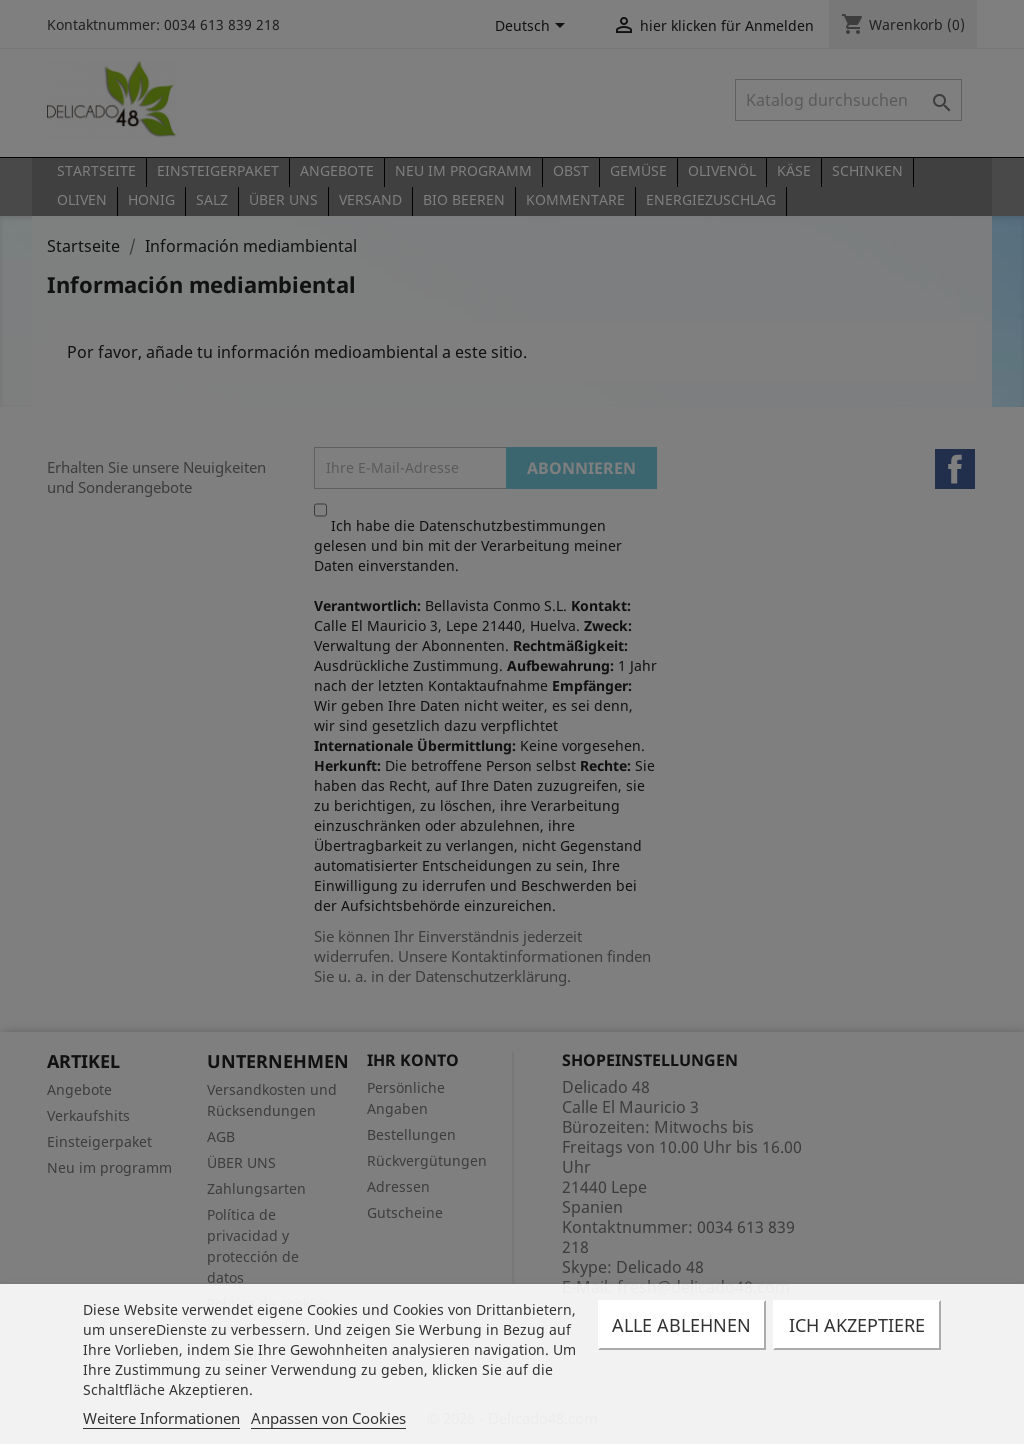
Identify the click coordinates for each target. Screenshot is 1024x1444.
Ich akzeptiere (857, 1325)
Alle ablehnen (681, 1325)
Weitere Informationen (161, 1418)
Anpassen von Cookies (328, 1418)
